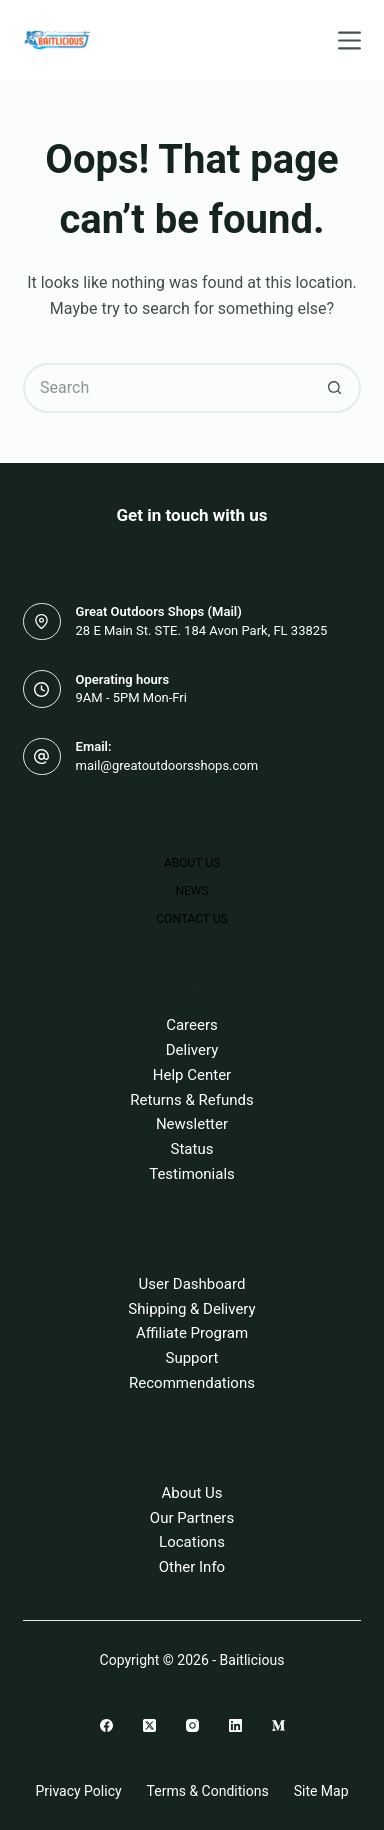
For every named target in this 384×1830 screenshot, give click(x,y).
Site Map (321, 1791)
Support (192, 1358)
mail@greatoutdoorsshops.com (167, 765)
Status (192, 1149)
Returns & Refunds (191, 1100)
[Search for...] (167, 388)
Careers (192, 1025)
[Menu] (349, 40)
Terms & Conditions (208, 1791)
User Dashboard (192, 1284)
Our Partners (192, 1518)
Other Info (192, 1567)
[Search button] (336, 388)
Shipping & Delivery (191, 1309)
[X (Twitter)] (149, 1725)
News (191, 891)
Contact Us (191, 919)
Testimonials (192, 1174)
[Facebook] (106, 1725)
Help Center (192, 1075)
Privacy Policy (78, 1791)
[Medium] (278, 1725)
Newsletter (192, 1124)
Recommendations (192, 1383)
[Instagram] (192, 1725)
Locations (192, 1542)
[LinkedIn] (235, 1725)
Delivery (192, 1050)
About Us (192, 863)
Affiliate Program (192, 1333)
